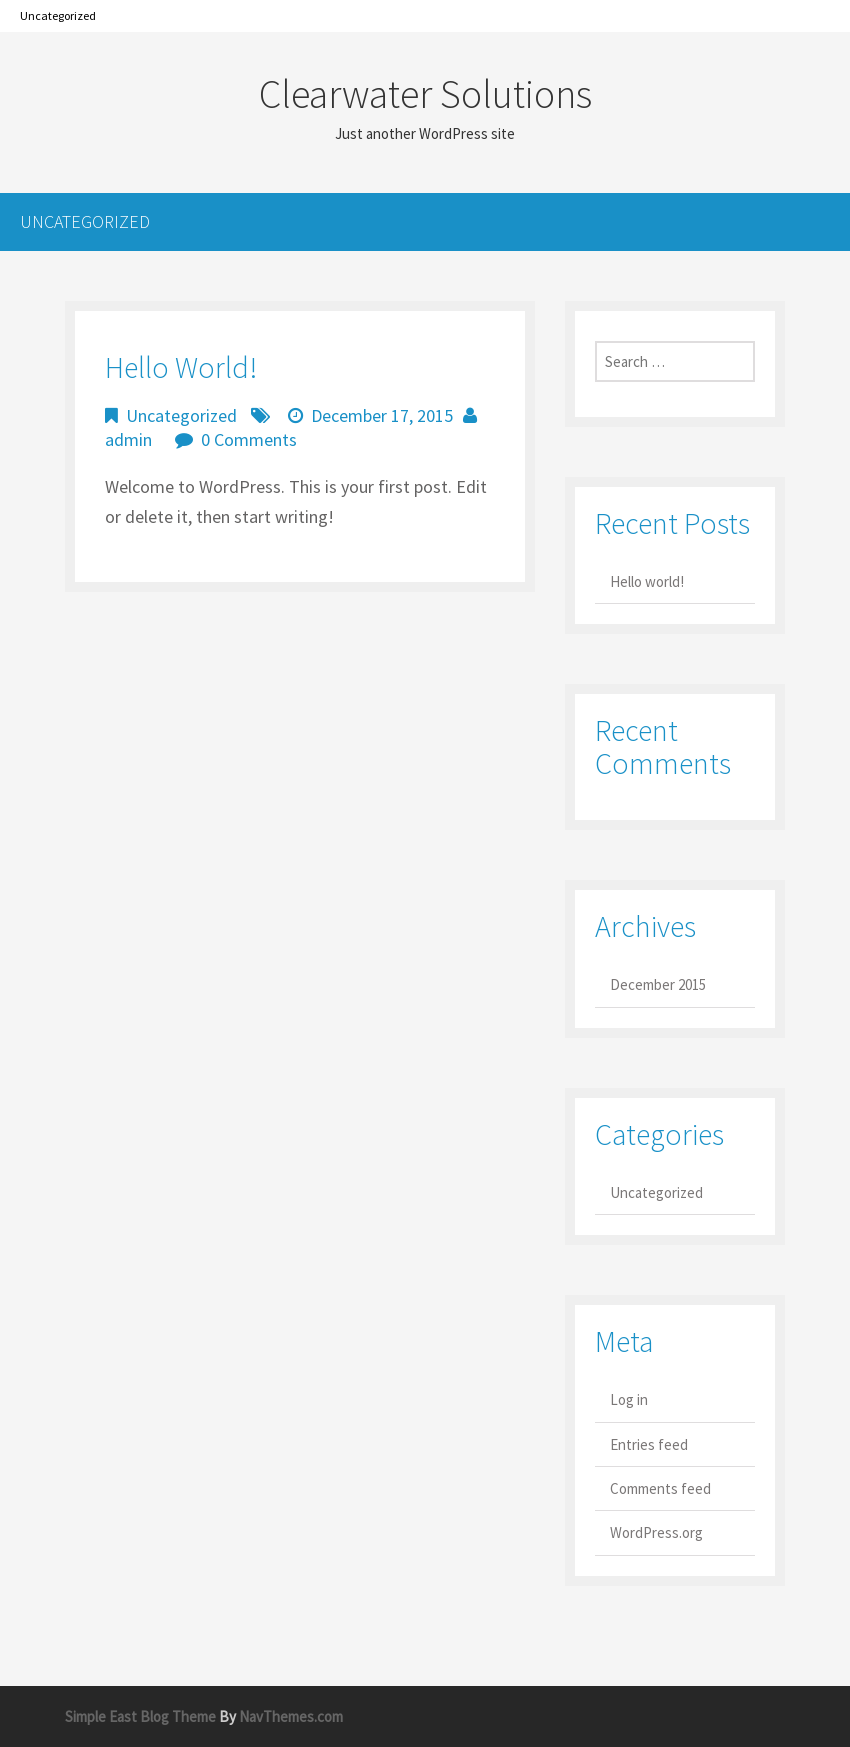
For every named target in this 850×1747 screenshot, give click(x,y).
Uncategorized (58, 15)
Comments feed (660, 1488)
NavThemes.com (291, 1716)
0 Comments (249, 439)
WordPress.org (656, 1532)
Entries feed (649, 1444)
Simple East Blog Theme (140, 1716)
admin (128, 439)
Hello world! (181, 367)
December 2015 (658, 984)
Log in (629, 1399)
